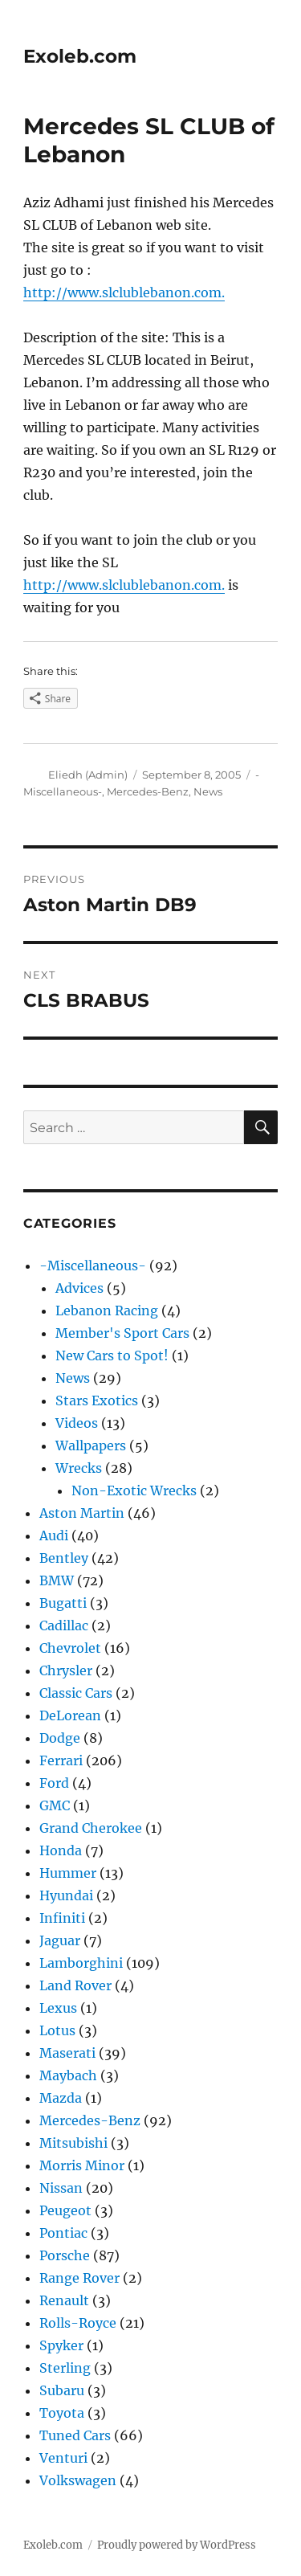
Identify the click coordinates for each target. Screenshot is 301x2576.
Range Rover (79, 2278)
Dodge (59, 1738)
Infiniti (62, 1918)
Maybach (68, 2075)
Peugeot (65, 2210)
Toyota (61, 2413)
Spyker (61, 2345)
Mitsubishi (73, 2143)
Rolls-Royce (77, 2323)
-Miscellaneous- (92, 1265)
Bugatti (63, 1603)
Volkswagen (77, 2480)
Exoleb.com (79, 56)
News (207, 791)
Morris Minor (81, 2165)
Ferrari (61, 1760)
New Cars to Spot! (112, 1355)
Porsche (64, 2255)
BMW (56, 1580)
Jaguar (59, 1940)
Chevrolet (70, 1648)
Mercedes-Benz (148, 791)
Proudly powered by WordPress (176, 2545)
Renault (64, 2300)
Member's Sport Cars (122, 1333)
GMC (54, 1805)
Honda (60, 1850)
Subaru (61, 2390)
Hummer (67, 1873)
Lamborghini (81, 1963)
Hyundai (66, 1895)
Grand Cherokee (90, 1828)
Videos (76, 1423)
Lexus (58, 2008)
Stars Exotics (96, 1400)
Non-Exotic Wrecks (134, 1490)
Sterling (65, 2368)
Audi (53, 1535)
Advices (79, 1288)
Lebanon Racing (106, 1310)
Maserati (67, 2053)
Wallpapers (90, 1445)
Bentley (63, 1558)
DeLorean (70, 1715)
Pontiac (63, 2233)
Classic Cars (75, 1693)
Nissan (61, 2188)
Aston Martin (81, 1513)
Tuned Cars (75, 2435)
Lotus (57, 2030)
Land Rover (75, 1985)
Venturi (63, 2458)
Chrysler (65, 1670)
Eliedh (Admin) (88, 774)
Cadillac (63, 1625)
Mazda (60, 2098)
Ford (54, 1783)
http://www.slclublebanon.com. (124, 292)
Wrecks (78, 1468)
